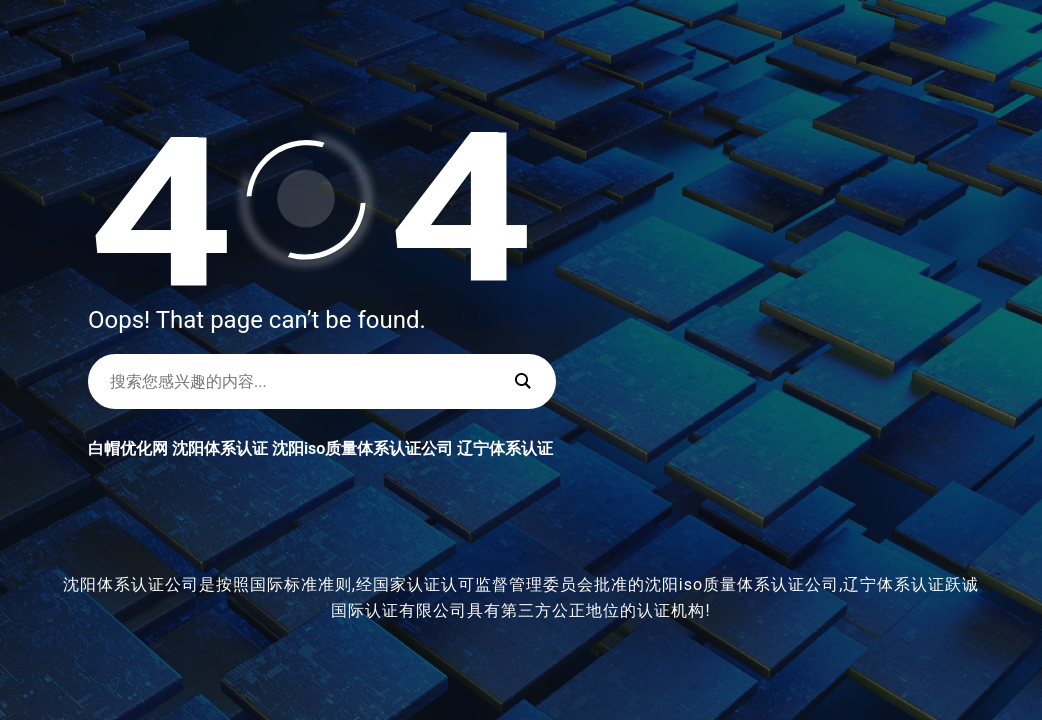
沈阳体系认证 (220, 448)
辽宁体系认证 (505, 448)
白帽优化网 (128, 448)
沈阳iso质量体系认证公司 (362, 448)
